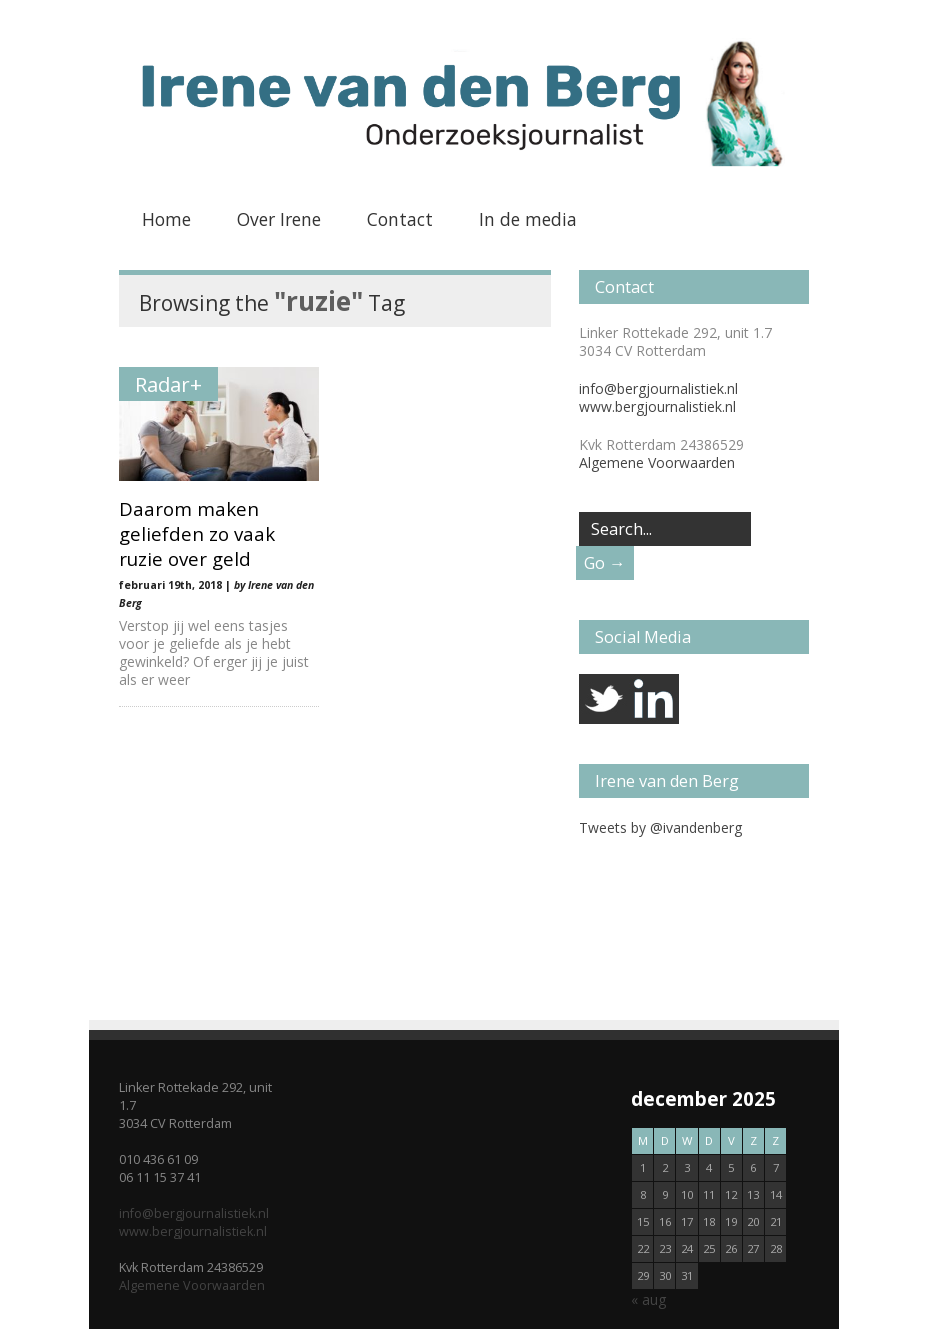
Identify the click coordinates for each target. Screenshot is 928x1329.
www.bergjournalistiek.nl (657, 406)
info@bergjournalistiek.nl (658, 388)
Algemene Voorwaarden (657, 462)
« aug (648, 1299)
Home (166, 219)
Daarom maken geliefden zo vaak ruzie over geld (197, 533)
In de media (528, 219)
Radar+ (168, 384)
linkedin (654, 699)
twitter (604, 699)
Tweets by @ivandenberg (660, 827)
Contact (400, 219)
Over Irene (279, 219)
